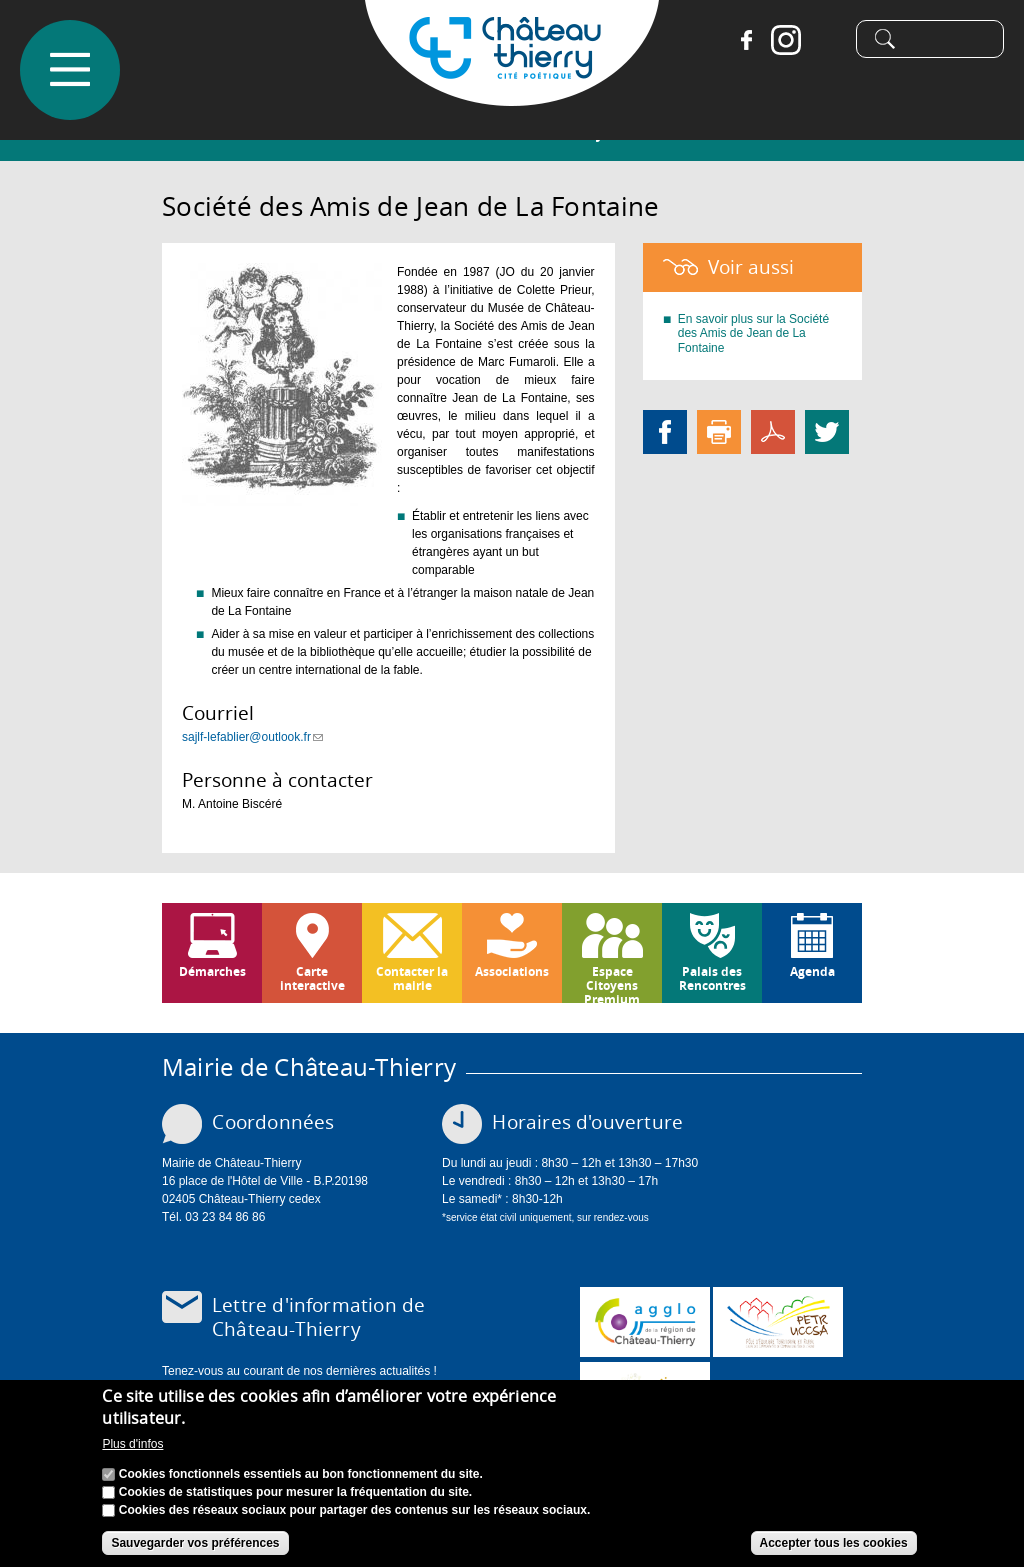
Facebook (737, 40)
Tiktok (817, 40)
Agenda (812, 971)
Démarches (212, 971)
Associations (512, 971)
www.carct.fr (645, 1322)
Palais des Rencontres (712, 978)
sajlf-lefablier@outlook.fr (252, 737)
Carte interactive (312, 978)
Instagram (777, 40)
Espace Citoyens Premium (612, 983)
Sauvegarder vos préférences (195, 1548)
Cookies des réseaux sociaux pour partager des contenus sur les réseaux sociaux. (355, 1515)
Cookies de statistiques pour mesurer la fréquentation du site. (295, 1497)
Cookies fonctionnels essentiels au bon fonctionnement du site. (301, 1479)
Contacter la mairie (412, 978)
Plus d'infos (132, 1450)
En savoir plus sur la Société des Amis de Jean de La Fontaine (753, 333)
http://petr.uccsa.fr (778, 1322)
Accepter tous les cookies (834, 1548)
